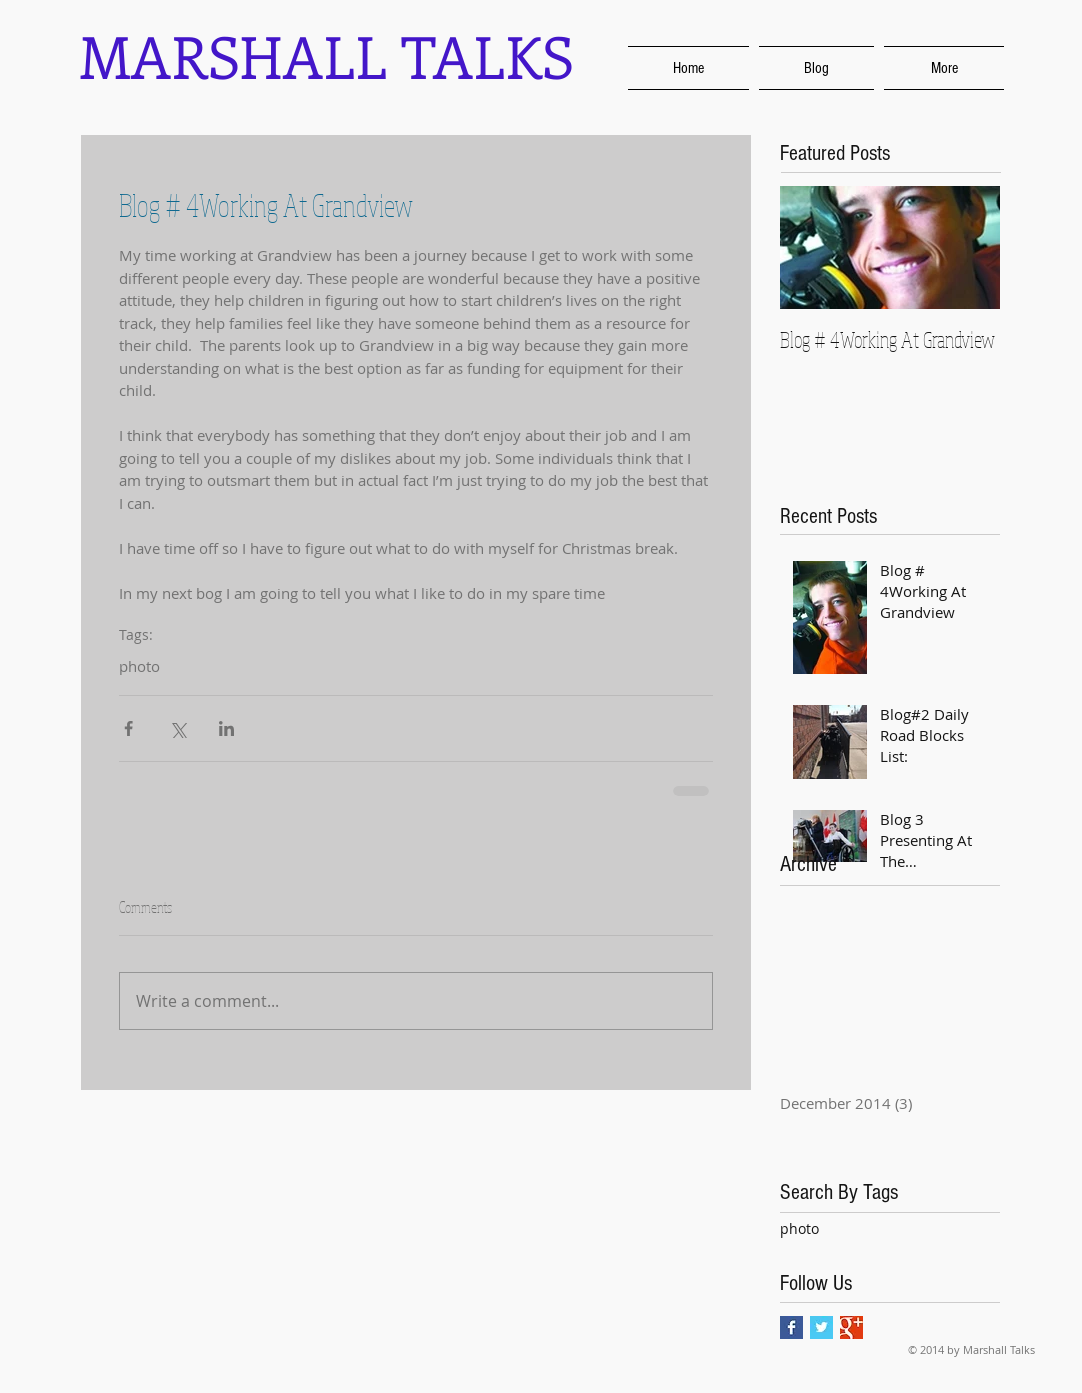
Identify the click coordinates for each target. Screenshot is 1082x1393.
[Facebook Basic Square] (791, 1327)
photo (799, 1228)
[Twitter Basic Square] (821, 1327)
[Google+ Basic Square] (851, 1327)
